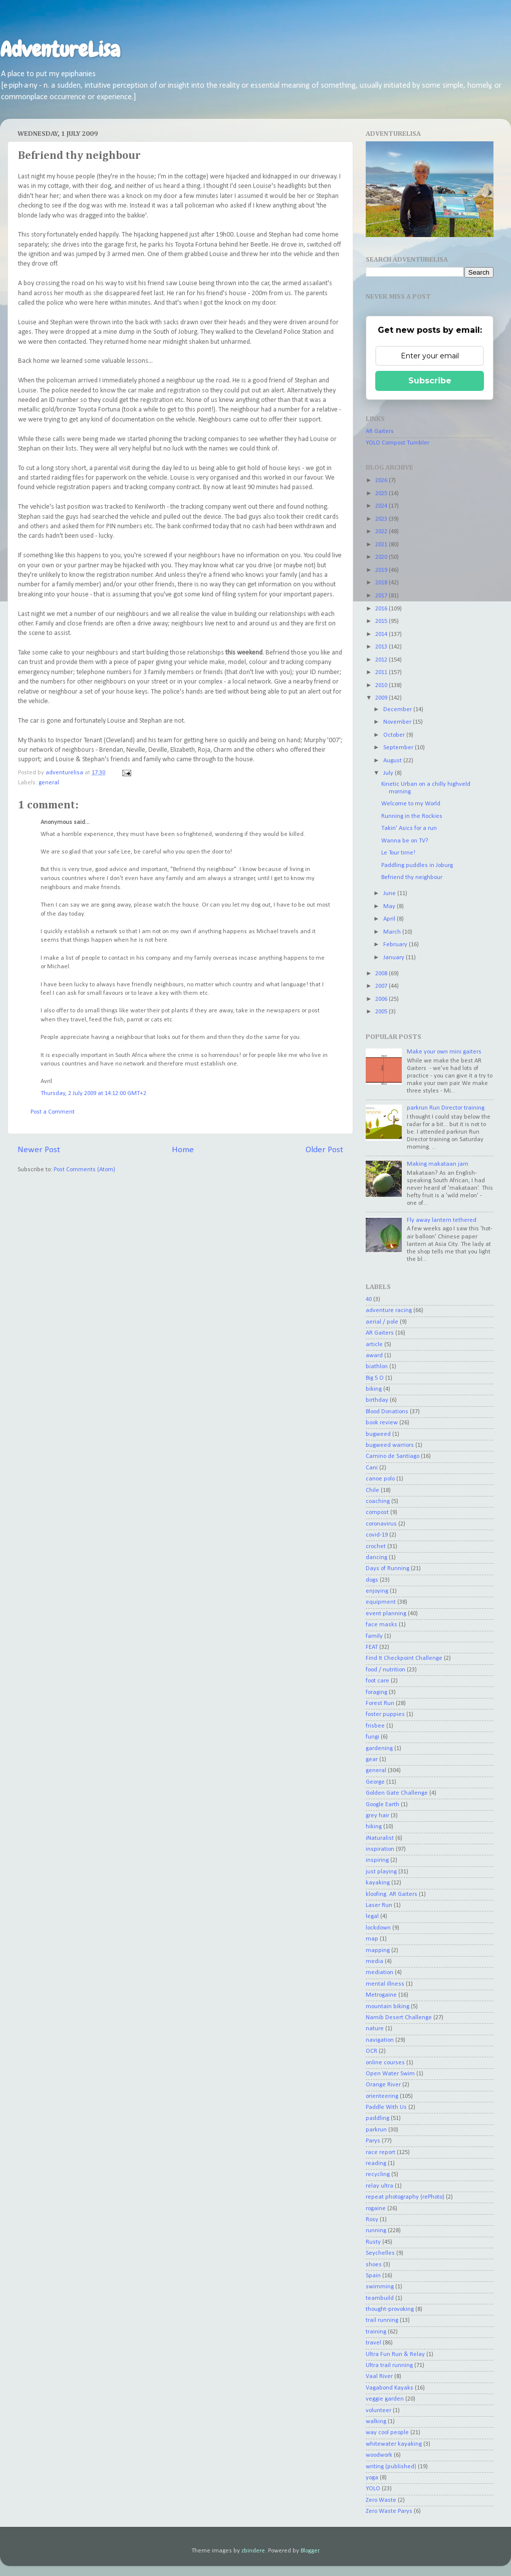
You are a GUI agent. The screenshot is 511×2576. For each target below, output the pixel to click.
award (374, 1356)
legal (372, 1916)
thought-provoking (390, 2309)
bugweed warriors (390, 1445)
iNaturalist (380, 1838)
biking (374, 1389)
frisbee (375, 1726)
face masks (381, 1625)
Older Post (324, 1150)
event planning (386, 1614)
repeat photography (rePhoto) (405, 2197)
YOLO (373, 2489)
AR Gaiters (380, 431)
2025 (382, 494)
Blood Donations (387, 1412)
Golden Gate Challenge (397, 1793)
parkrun (376, 2130)
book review (382, 1423)
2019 (382, 570)
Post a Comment (53, 1112)
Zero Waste (381, 2500)
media (374, 1962)
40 (369, 1300)
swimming (380, 2287)
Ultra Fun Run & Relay (395, 2354)
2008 (382, 974)
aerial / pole (382, 1322)
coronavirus (381, 1524)
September (399, 748)
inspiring (377, 1860)
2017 (382, 596)
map (372, 1939)
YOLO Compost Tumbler (397, 443)
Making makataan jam (437, 1164)
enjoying (377, 1591)
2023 (382, 519)
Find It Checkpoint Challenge (404, 1658)
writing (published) (391, 2467)
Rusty (373, 2242)
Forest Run (380, 1703)
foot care (377, 1681)
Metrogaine (381, 1995)
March (392, 932)
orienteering (382, 2096)
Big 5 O (375, 1378)
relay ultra (379, 2186)
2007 (382, 986)
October (394, 735)
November (398, 722)
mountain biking (387, 2007)
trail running (382, 2320)
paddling (377, 2118)
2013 (382, 647)
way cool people (387, 2433)
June (390, 894)
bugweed (378, 1434)
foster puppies (385, 1714)
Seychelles (380, 2253)
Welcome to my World (410, 804)
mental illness (385, 1984)
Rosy (372, 2220)
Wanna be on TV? (404, 841)
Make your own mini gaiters (444, 1052)
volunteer (378, 2411)
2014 (382, 634)
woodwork (379, 2455)
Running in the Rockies (411, 816)
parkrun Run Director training (445, 1108)
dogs (372, 1580)
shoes (374, 2265)
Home (183, 1150)
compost (377, 1513)
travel (373, 2343)
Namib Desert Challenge (399, 2018)
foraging (376, 1692)
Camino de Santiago (392, 1456)
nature (375, 2029)
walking (376, 2422)
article (374, 1345)
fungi (372, 1737)
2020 (382, 557)
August (393, 761)
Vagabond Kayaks (389, 2388)
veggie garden (385, 2399)
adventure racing (389, 1311)
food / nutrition (385, 1670)
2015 (382, 621)
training (376, 2332)
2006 (382, 999)
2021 (382, 545)
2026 (382, 481)
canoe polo (380, 1479)
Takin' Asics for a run (409, 828)
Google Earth (382, 1805)
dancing (376, 1558)
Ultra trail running (389, 2366)
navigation (380, 2040)
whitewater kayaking (394, 2444)
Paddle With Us (386, 2107)
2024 (382, 506)
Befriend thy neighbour (411, 878)
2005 (382, 1012)
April (390, 919)
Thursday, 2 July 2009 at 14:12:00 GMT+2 (93, 1094)
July (389, 773)
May (390, 907)
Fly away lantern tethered (441, 1220)
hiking (374, 1827)
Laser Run (379, 1905)
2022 (382, 532)
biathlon (377, 1367)
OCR (371, 2051)
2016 (382, 609)
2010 (382, 686)
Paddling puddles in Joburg (417, 866)
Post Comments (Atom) (84, 1170)
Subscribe (429, 380)
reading (376, 2164)
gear (372, 1760)
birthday (377, 1400)
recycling (378, 2175)
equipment (381, 1602)
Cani (372, 1468)
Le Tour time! (398, 853)
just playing (381, 1872)
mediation (379, 1973)
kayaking (378, 1883)
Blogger (310, 2551)
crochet (376, 1547)
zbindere (253, 2551)
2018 (382, 583)
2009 (382, 698)
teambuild (380, 2298)
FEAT (372, 1647)
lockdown (378, 1928)
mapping (378, 1951)
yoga (372, 2478)
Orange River (383, 2085)
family (374, 1636)
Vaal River (379, 2377)
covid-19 (377, 1535)
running (376, 2231)
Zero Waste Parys (389, 2511)
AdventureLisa (60, 49)
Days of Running (387, 1569)
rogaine (376, 2209)
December (398, 710)
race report (380, 2153)
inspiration (380, 1849)
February (396, 945)
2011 (382, 673)
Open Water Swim (390, 2074)
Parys (373, 2141)
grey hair (377, 1816)
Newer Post (39, 1150)
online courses (385, 2063)
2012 (382, 660)
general (49, 783)
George (375, 1782)
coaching (378, 1501)
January (394, 958)
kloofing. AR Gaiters (391, 1894)
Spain (373, 2276)
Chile (372, 1490)
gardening (379, 1749)
